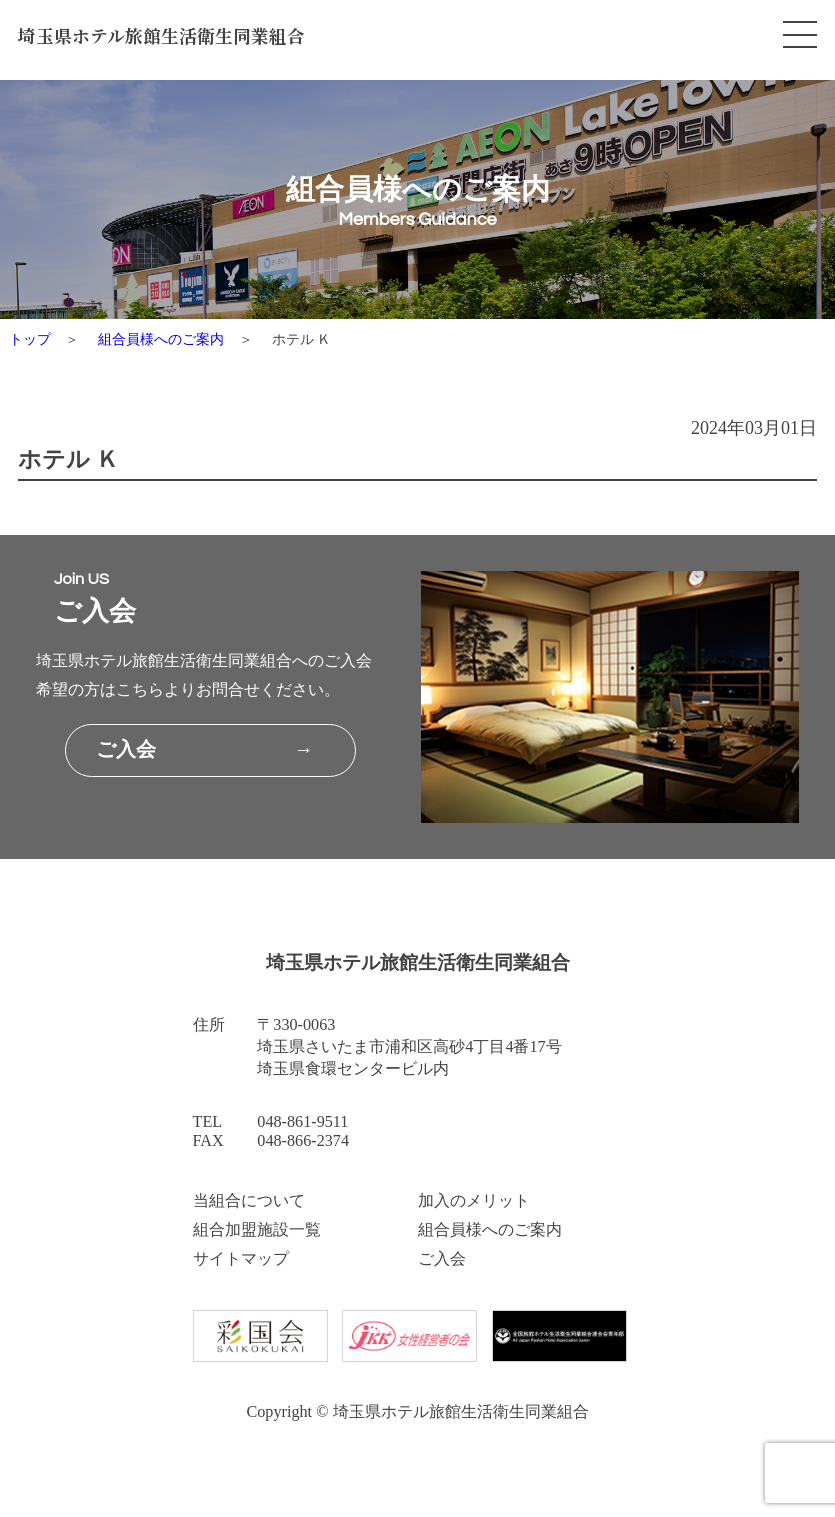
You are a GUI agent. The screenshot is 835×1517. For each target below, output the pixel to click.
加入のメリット (474, 1201)
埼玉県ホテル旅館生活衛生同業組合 (161, 36)
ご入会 (442, 1259)
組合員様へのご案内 (161, 339)
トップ (30, 339)
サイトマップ (241, 1259)
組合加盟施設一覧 (257, 1230)
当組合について (249, 1201)
